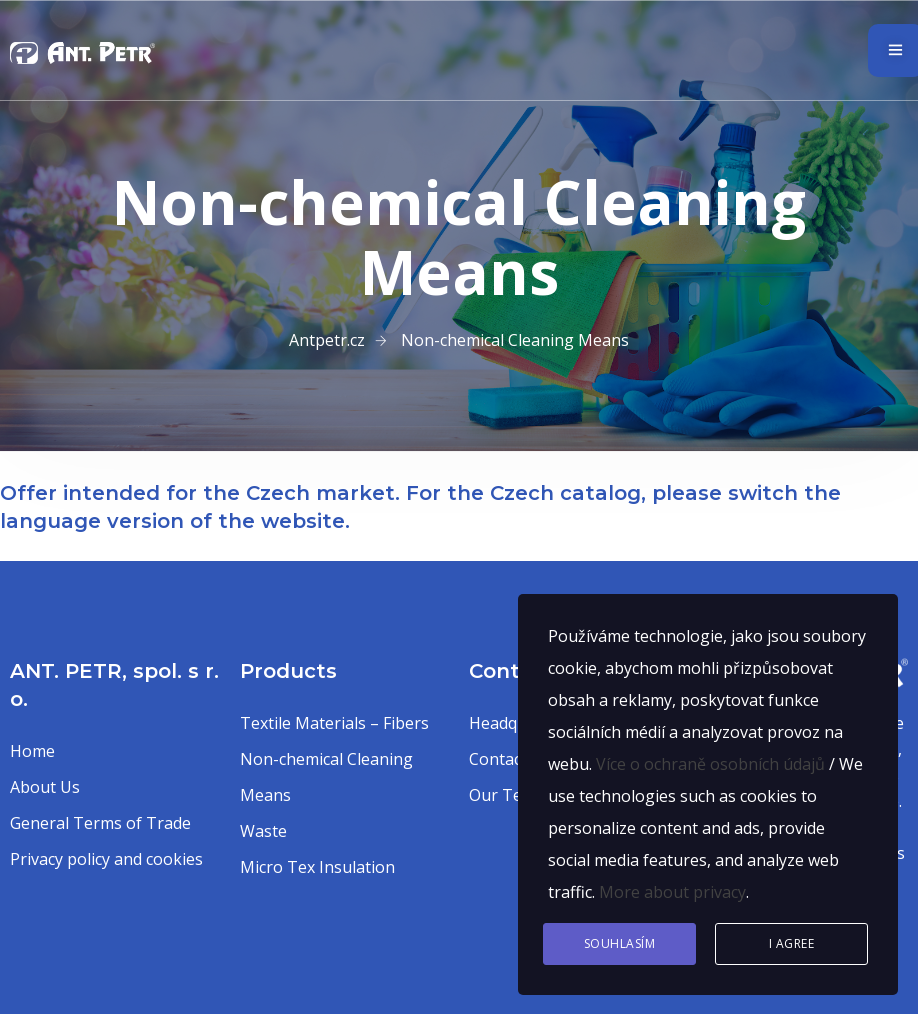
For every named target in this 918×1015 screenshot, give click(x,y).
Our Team (507, 795)
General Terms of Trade (100, 823)
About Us (45, 787)
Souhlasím (620, 943)
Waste (263, 831)
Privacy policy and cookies (106, 859)
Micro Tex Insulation (317, 867)
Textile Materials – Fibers (334, 723)
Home (32, 751)
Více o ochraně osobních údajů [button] (710, 764)
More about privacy (672, 892)
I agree (792, 943)
